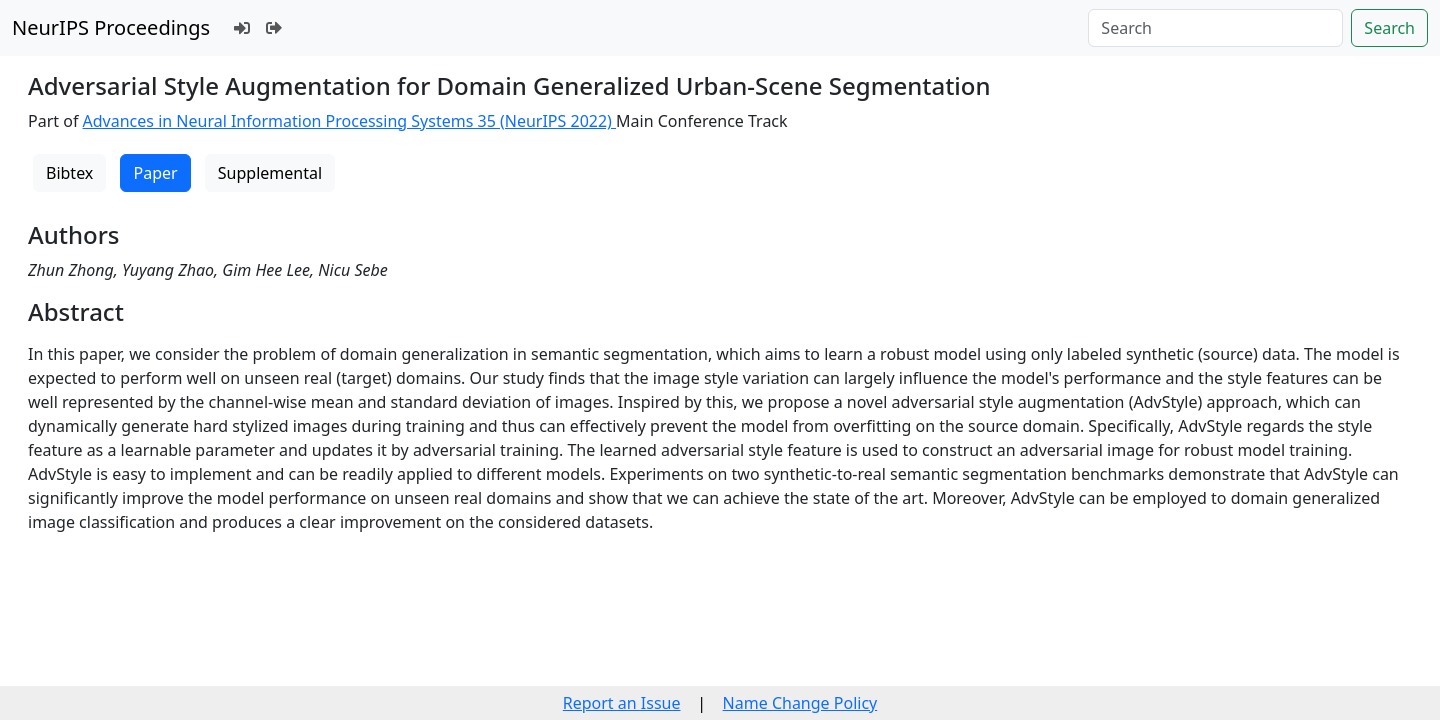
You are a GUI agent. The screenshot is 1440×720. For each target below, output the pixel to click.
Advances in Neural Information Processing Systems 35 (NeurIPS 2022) (350, 121)
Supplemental (270, 173)
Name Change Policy (800, 703)
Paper (155, 173)
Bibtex (69, 173)
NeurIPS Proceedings (111, 27)
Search (1389, 28)
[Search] (1215, 28)
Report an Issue (622, 703)
